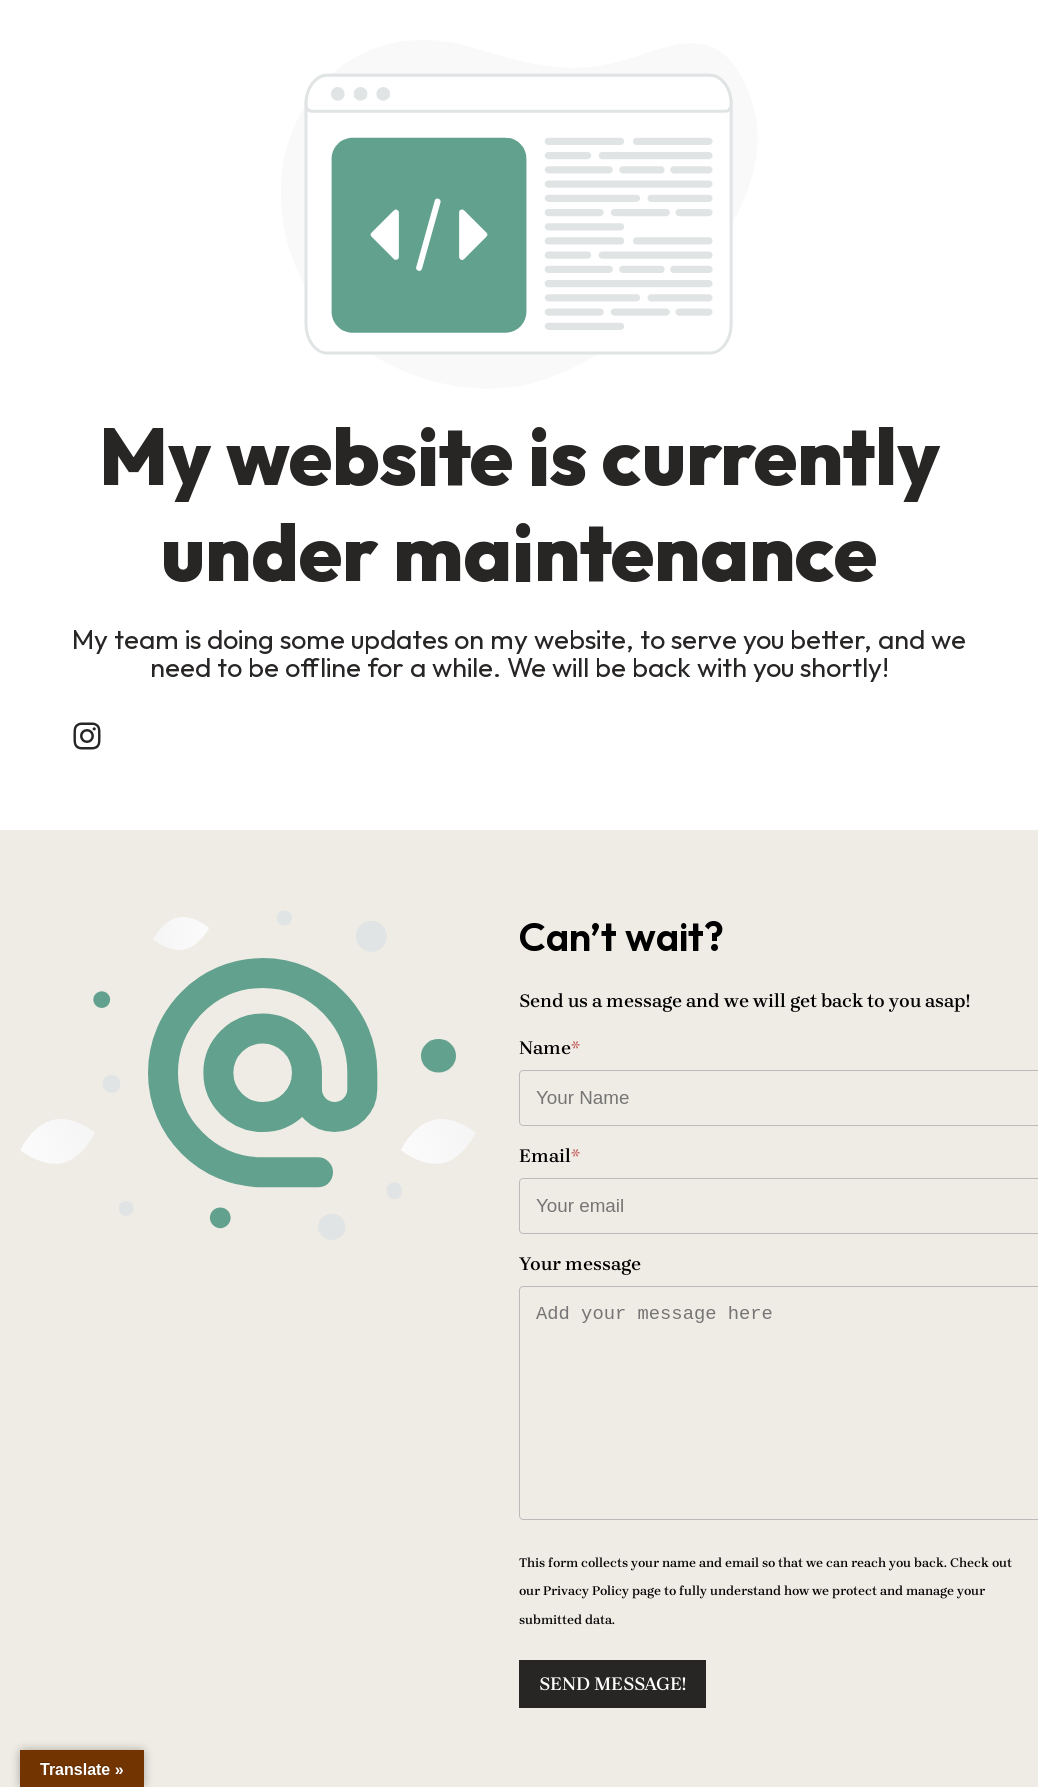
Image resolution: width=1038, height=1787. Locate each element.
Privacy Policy (586, 1590)
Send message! (612, 1684)
